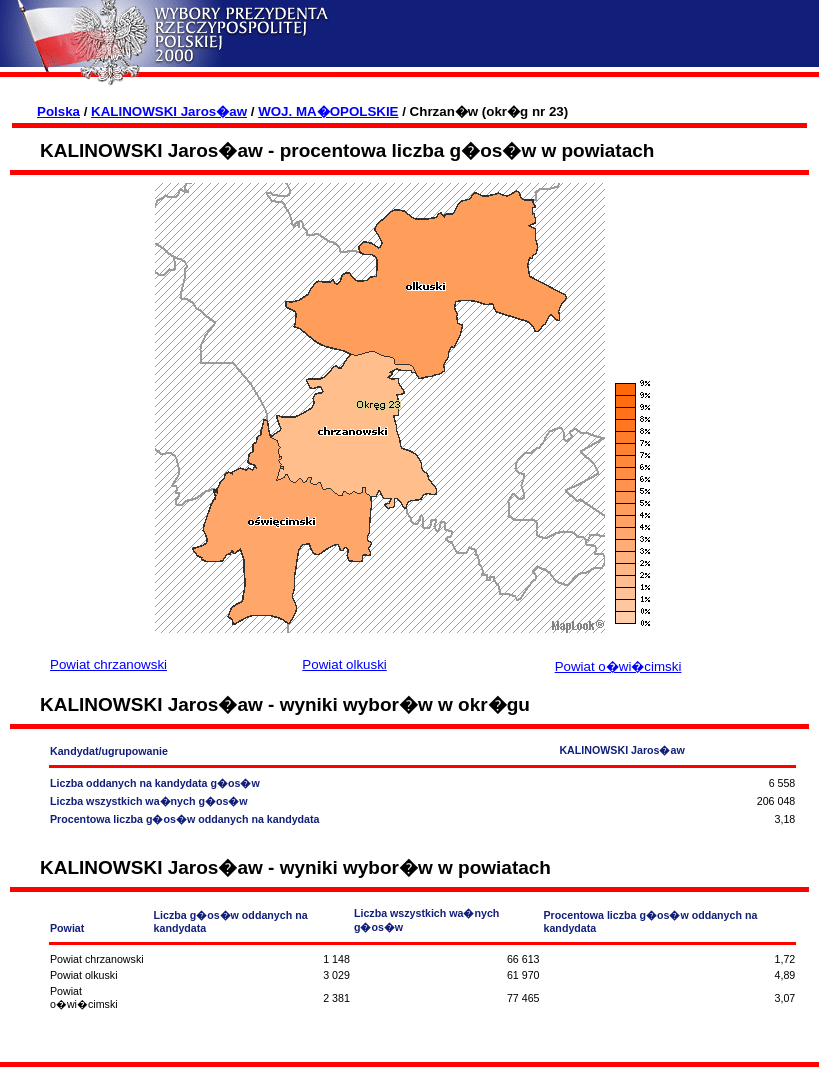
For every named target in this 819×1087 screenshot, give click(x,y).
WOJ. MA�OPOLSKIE (328, 111)
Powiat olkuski (344, 664)
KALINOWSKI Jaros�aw (169, 111)
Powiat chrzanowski (108, 664)
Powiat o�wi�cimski (618, 666)
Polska (58, 111)
